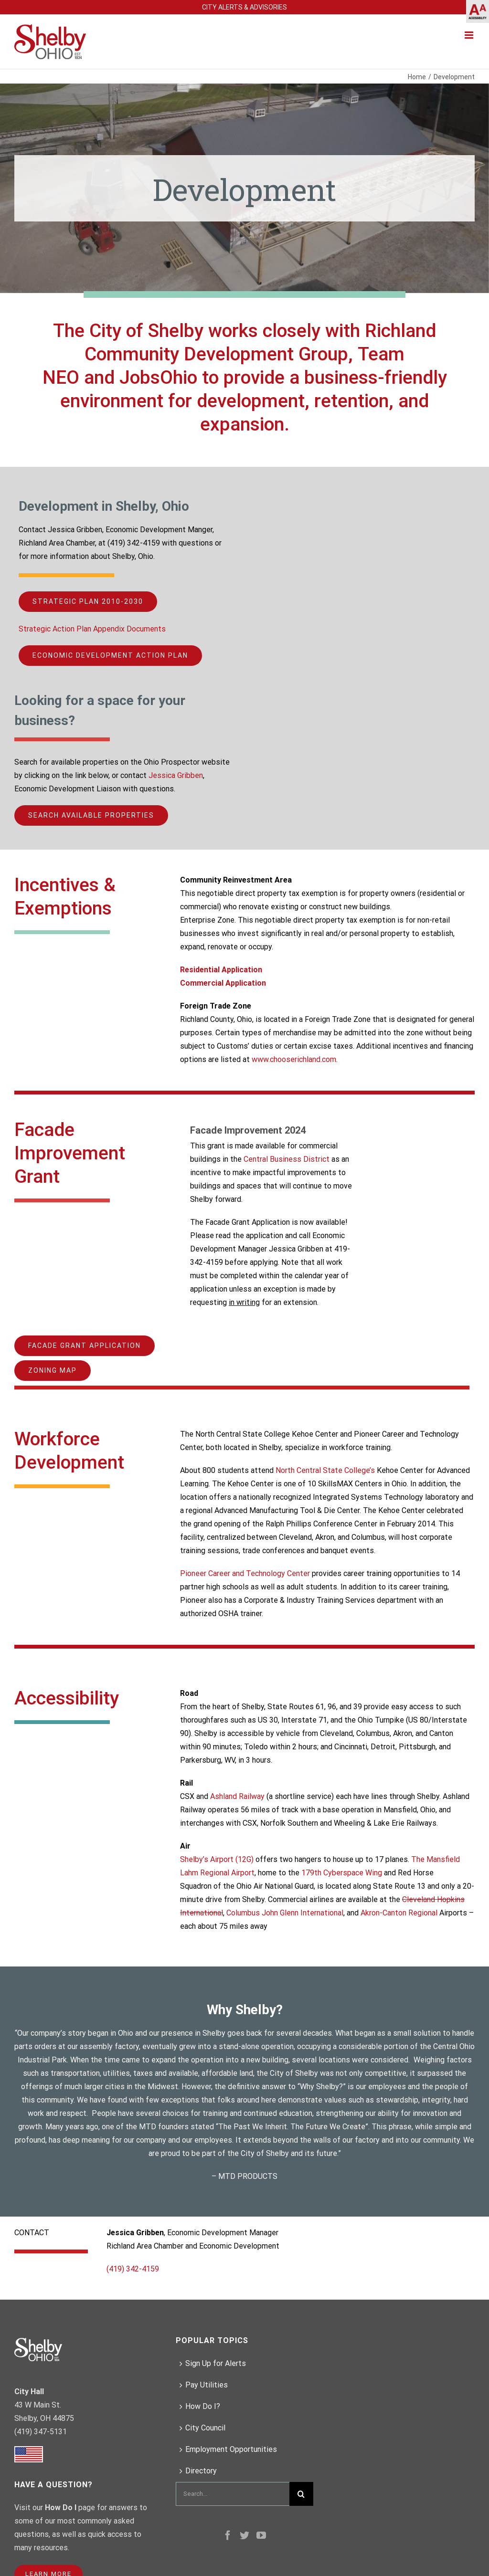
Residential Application (221, 969)
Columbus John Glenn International (284, 1912)
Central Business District (287, 1159)
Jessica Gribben (176, 775)
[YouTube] (261, 2535)
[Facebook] (228, 2535)
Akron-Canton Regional (399, 1912)
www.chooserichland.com (294, 1059)
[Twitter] (244, 2535)
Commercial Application (223, 983)
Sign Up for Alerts (215, 2363)
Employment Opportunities (231, 2449)
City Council (205, 2427)
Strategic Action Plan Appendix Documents (92, 628)
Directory (201, 2470)
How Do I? (202, 2406)
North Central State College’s (326, 1470)
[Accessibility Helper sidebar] (477, 11)
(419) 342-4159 (132, 2268)
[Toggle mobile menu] (470, 35)
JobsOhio (158, 378)
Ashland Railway (237, 1796)
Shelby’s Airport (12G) (217, 1859)
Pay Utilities (206, 2384)
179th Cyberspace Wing (342, 1872)
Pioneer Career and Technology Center (245, 1573)
